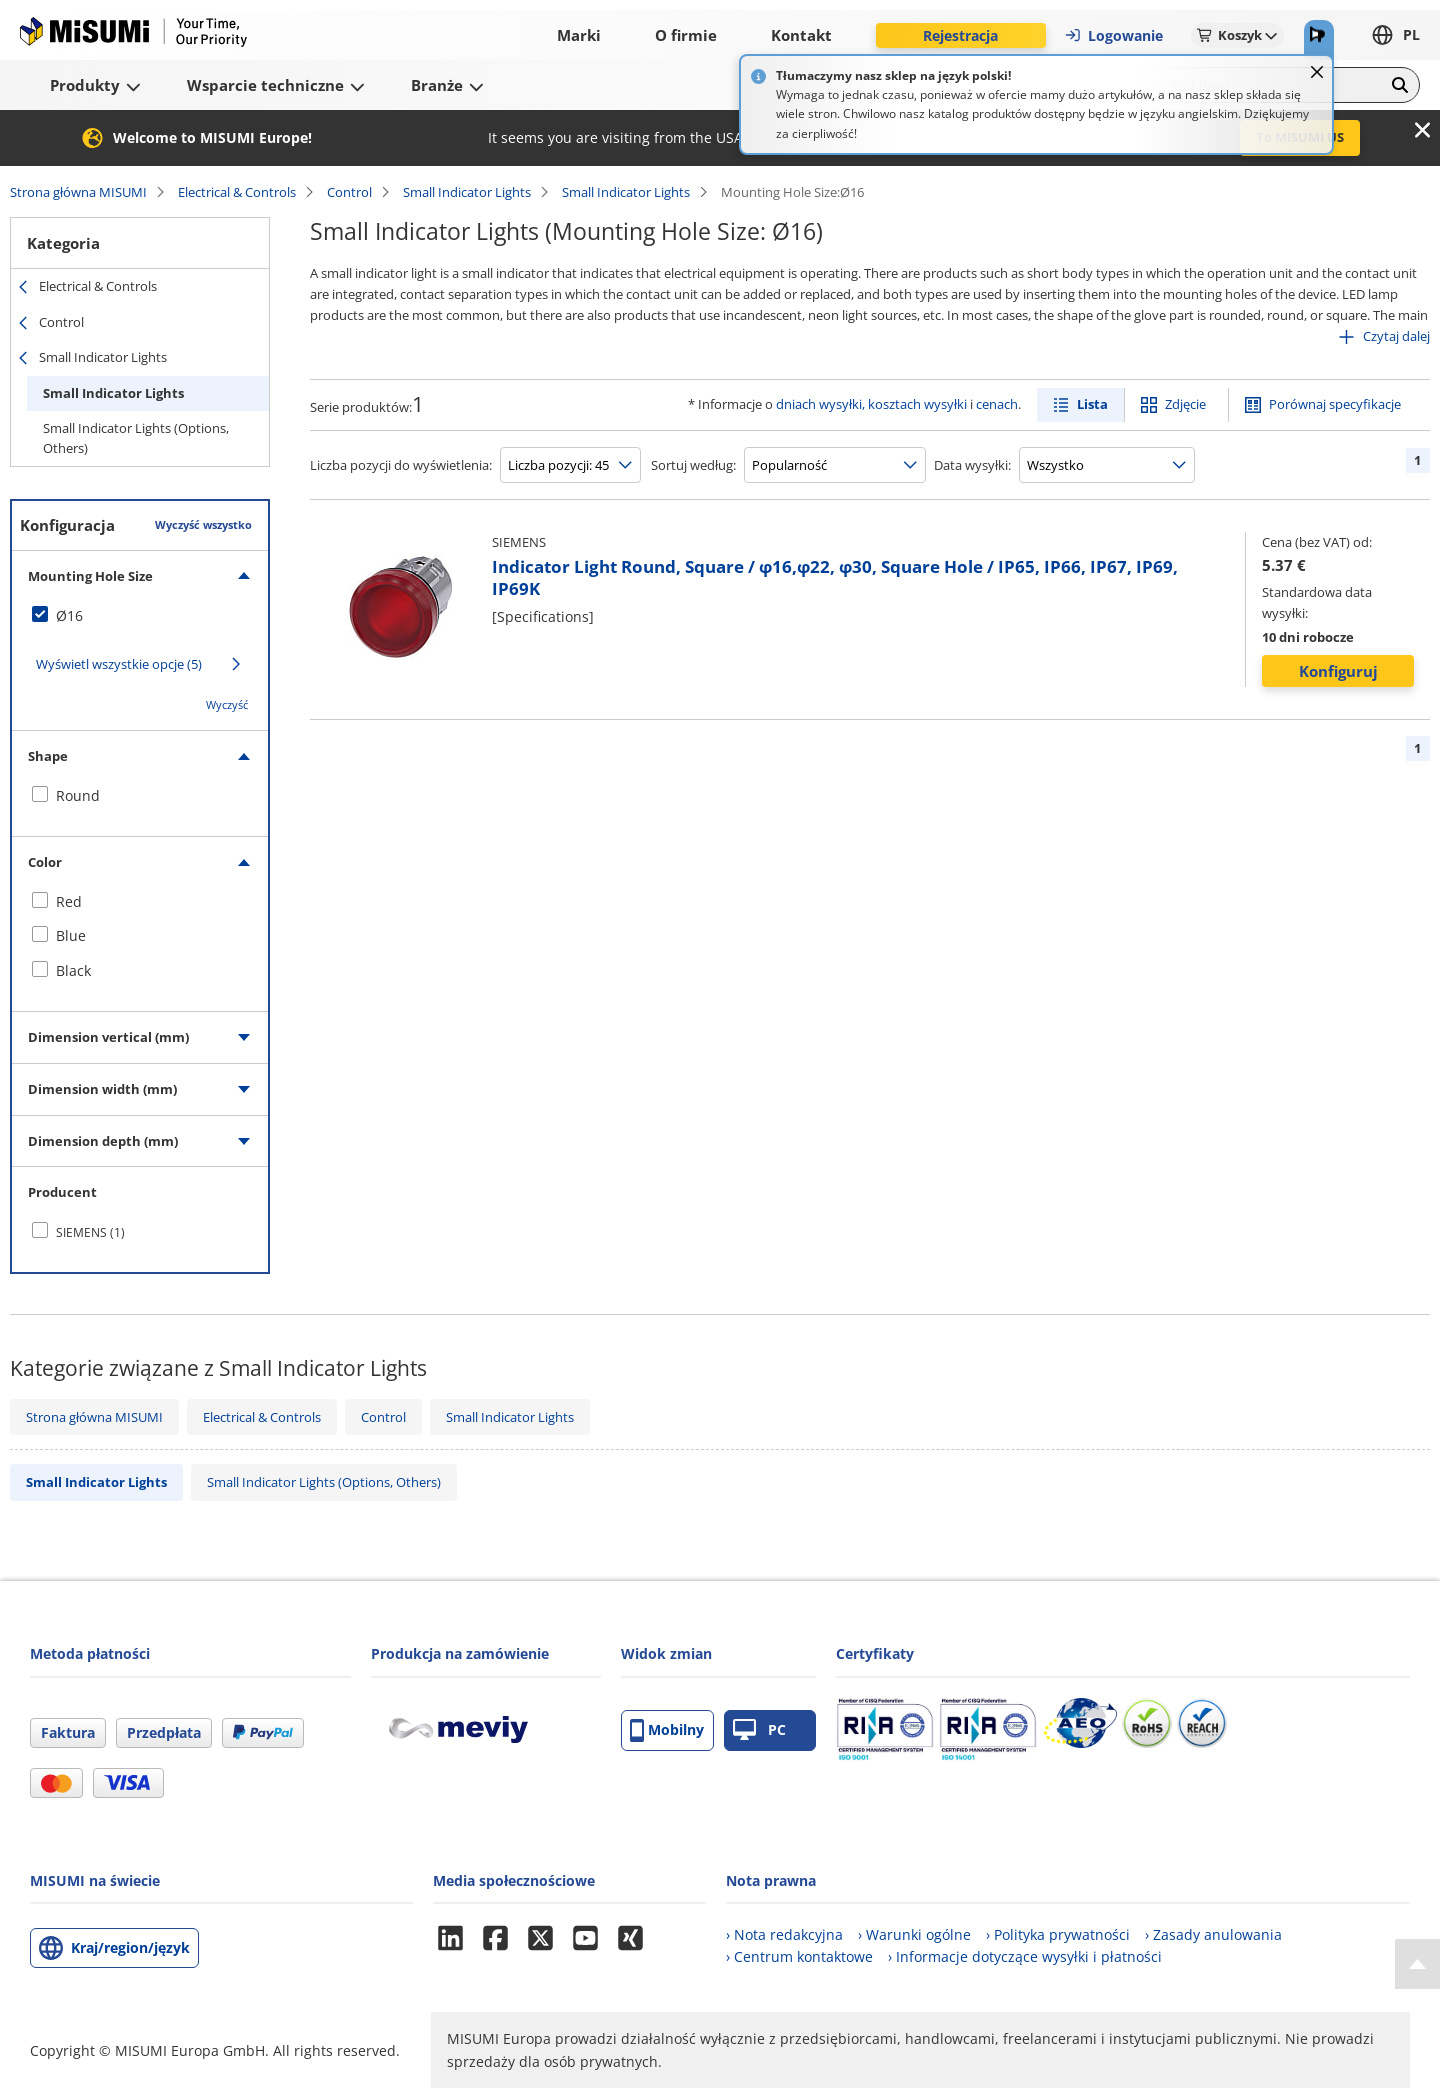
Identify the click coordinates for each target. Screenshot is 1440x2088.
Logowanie (1113, 35)
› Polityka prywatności (1058, 1934)
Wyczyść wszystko (203, 524)
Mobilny (667, 1730)
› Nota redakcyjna (784, 1934)
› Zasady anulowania (1213, 1934)
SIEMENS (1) (90, 1232)
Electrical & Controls (237, 192)
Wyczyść (227, 704)
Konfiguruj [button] (1338, 671)
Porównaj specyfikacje (1335, 404)
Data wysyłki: (972, 465)
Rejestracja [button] (960, 35)
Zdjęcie (1185, 404)
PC (759, 1730)
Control (349, 192)
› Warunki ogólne (914, 1934)
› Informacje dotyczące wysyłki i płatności (1025, 1956)
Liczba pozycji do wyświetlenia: (401, 465)
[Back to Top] (1417, 1964)
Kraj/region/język (130, 1947)
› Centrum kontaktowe (799, 1956)
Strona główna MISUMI (78, 192)
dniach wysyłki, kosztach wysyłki (871, 404)
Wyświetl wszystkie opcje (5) (119, 664)
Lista (1092, 404)
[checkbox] (140, 616)
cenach (997, 404)
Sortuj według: (693, 465)
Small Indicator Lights (467, 192)
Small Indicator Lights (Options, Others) (136, 438)
